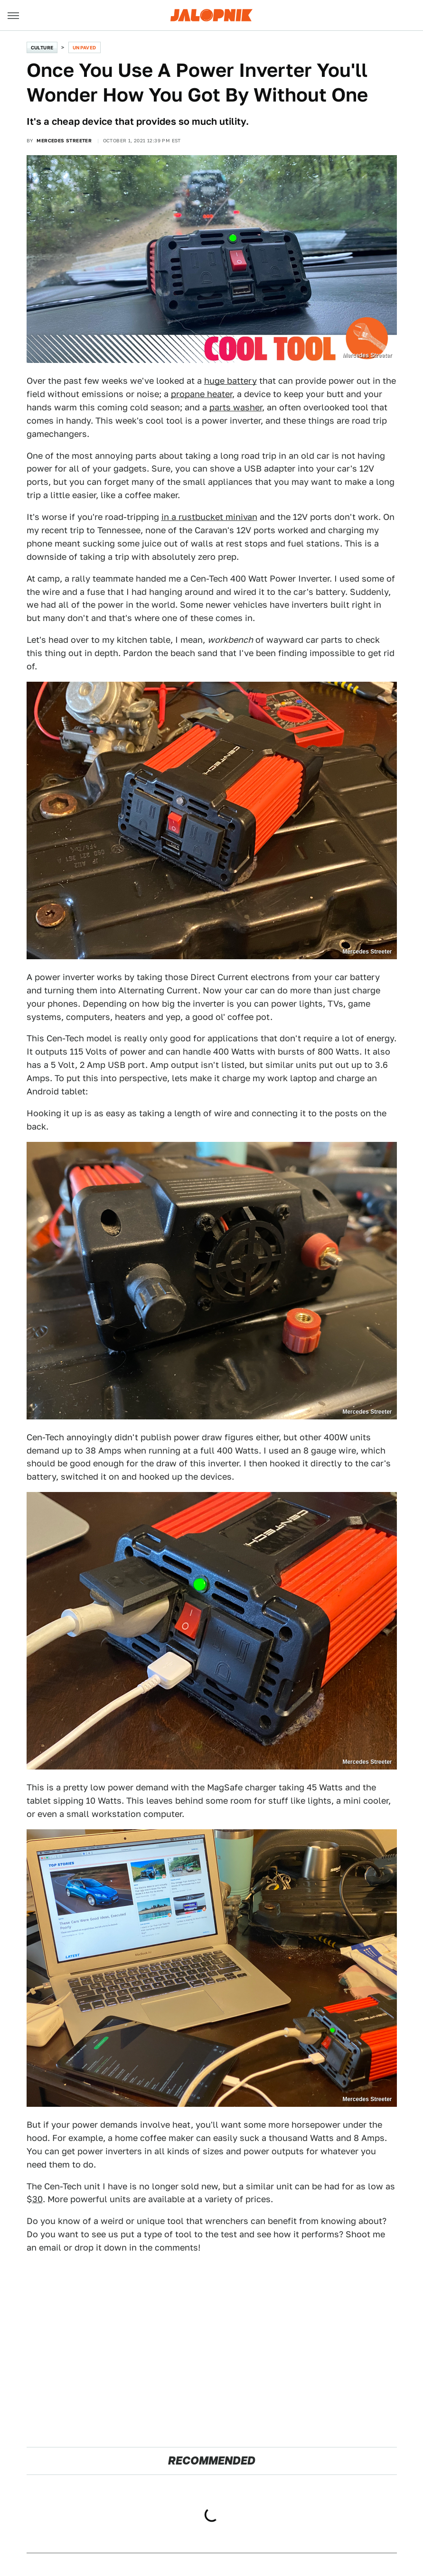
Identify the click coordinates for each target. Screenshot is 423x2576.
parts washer (235, 407)
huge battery (230, 381)
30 (37, 2199)
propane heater (201, 394)
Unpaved (84, 47)
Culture (42, 47)
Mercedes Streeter (64, 140)
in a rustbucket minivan (209, 517)
